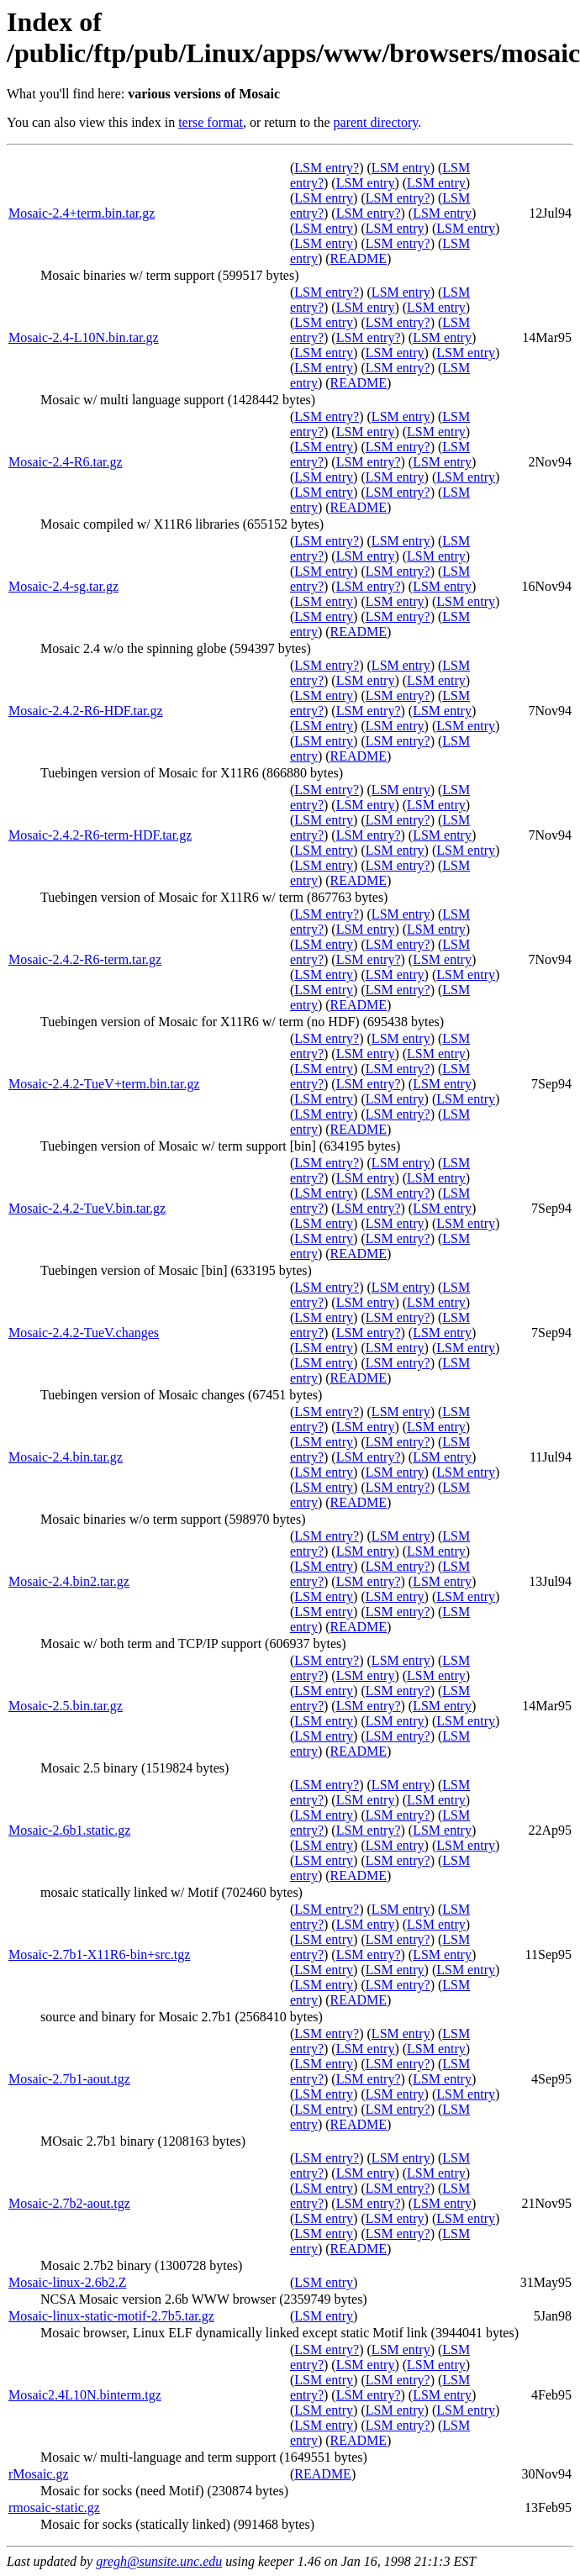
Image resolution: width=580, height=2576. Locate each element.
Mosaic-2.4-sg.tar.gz (63, 586)
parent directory (376, 122)
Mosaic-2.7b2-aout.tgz (69, 2203)
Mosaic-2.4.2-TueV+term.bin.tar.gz (104, 1084)
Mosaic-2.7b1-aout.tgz (69, 2079)
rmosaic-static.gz (54, 2507)
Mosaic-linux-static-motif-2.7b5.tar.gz (111, 2316)
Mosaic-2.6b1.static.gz (69, 1830)
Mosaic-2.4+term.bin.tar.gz (81, 213)
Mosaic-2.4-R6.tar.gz (65, 462)
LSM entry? (326, 168)
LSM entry (401, 168)
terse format (210, 122)
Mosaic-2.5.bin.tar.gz (65, 1706)
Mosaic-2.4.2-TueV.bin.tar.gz (87, 1208)
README (359, 258)
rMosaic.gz (38, 2474)
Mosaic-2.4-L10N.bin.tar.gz (83, 337)
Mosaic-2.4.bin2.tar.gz (68, 1581)
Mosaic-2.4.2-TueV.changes (83, 1332)
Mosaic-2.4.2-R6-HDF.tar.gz (85, 710)
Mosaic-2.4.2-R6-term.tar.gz (84, 959)
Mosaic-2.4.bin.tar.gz (65, 1457)
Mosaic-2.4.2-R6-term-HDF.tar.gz (100, 835)
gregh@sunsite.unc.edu (159, 2561)
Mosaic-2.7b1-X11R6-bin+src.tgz (99, 1954)
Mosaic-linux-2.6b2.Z (67, 2282)
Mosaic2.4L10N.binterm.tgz (84, 2395)
